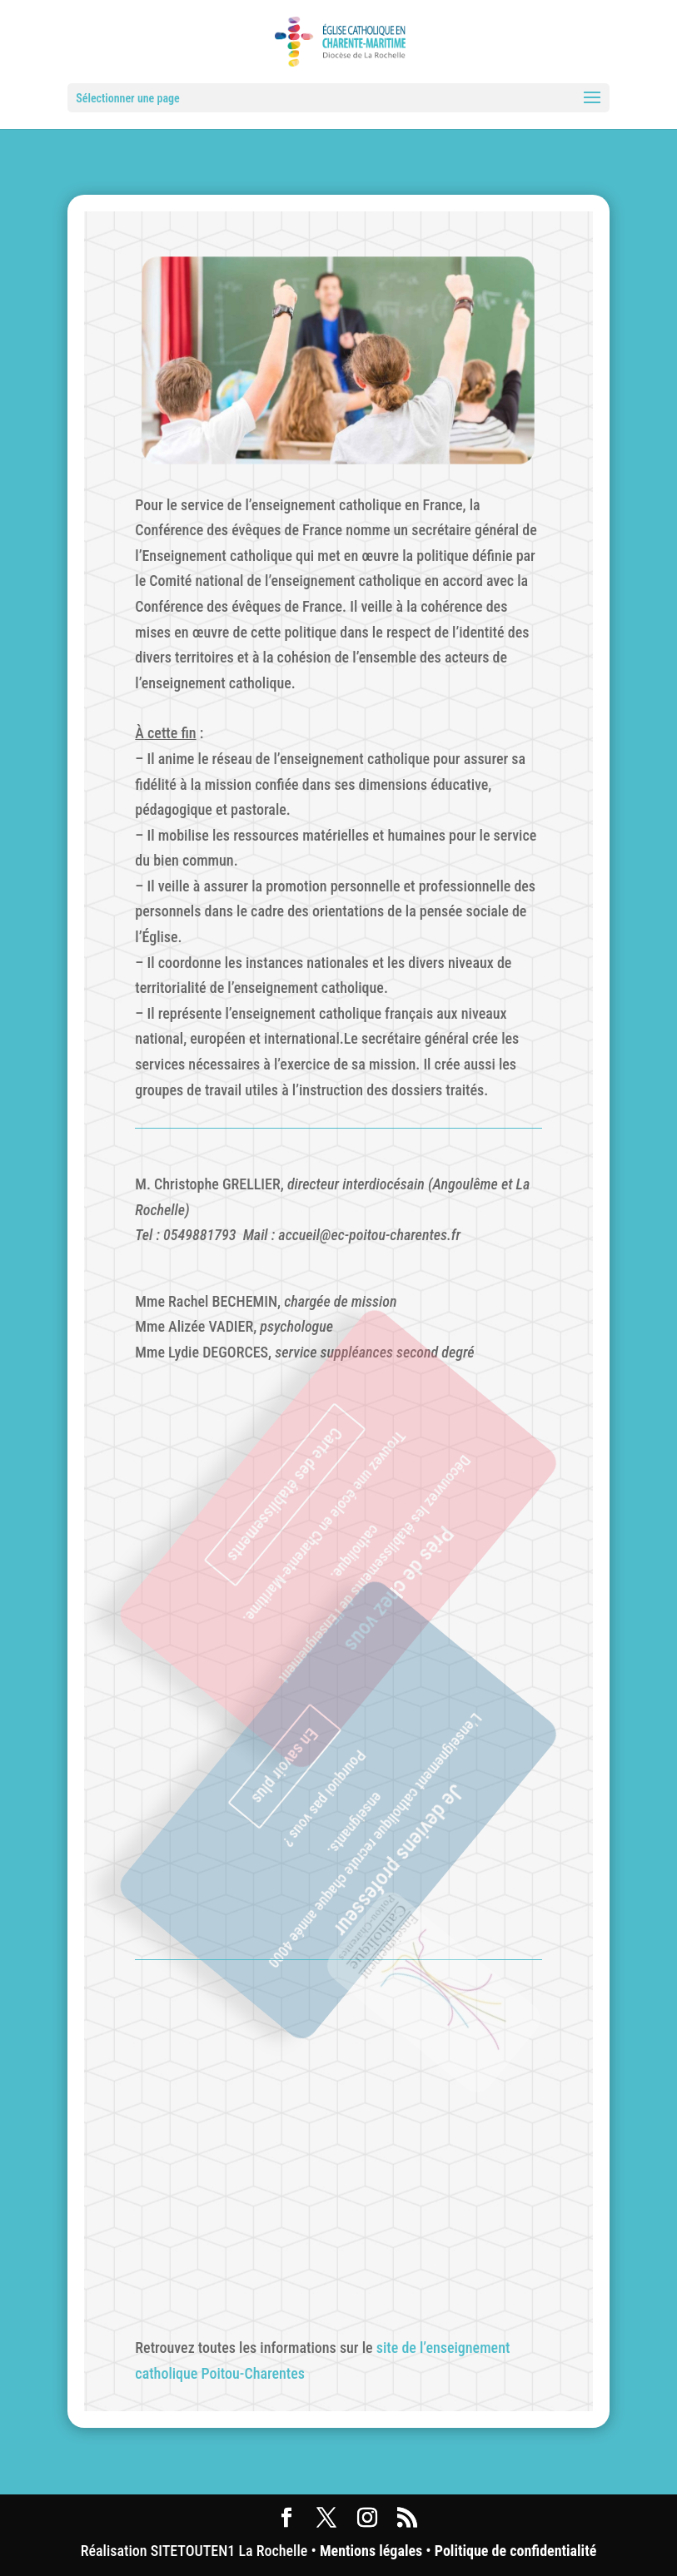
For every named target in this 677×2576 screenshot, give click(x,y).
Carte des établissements (300, 1481)
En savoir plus (300, 1752)
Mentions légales (371, 2550)
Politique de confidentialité (515, 2550)
